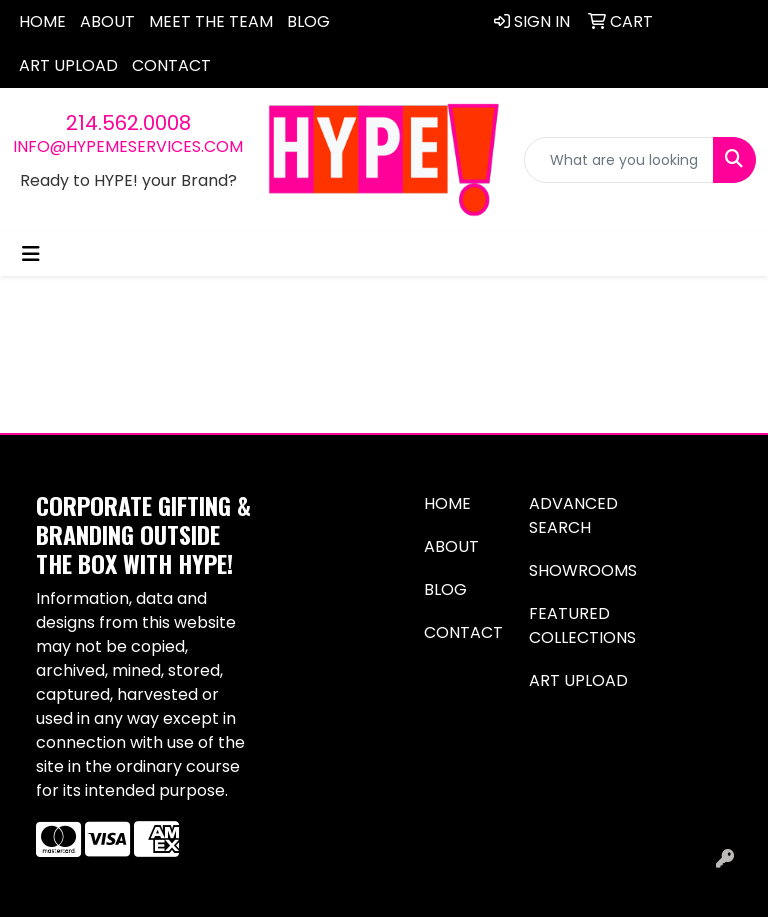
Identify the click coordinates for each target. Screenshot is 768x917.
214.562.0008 (128, 123)
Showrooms (583, 570)
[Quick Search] (619, 160)
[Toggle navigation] (31, 254)
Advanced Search (573, 515)
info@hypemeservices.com (128, 146)
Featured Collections (582, 625)
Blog (308, 21)
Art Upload (68, 65)
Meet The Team (211, 21)
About (107, 21)
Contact (171, 65)
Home (42, 21)
